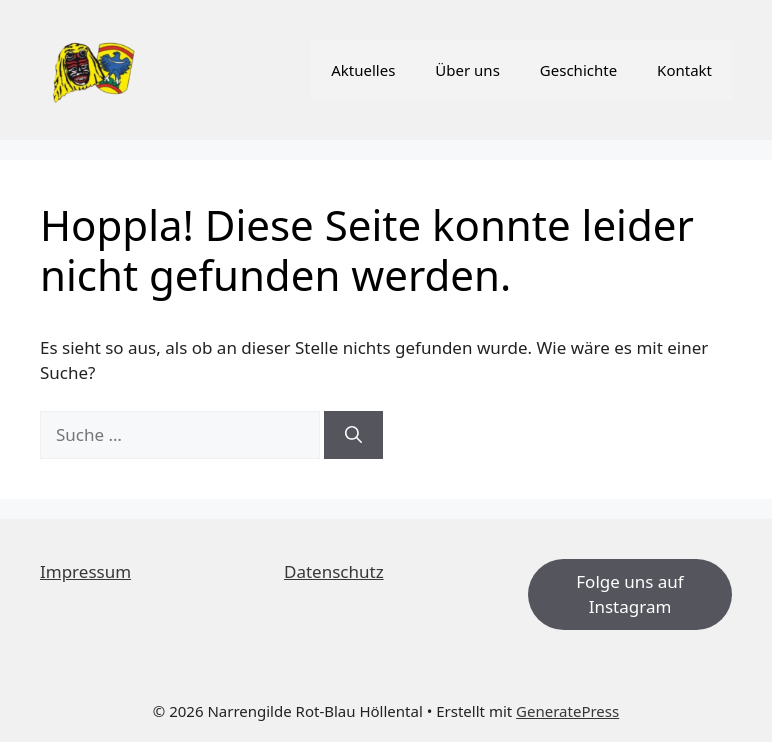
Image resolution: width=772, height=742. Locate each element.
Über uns (467, 70)
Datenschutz (334, 571)
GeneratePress (567, 711)
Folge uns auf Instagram (629, 594)
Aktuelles (363, 70)
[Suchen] (353, 435)
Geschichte (578, 70)
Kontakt (684, 70)
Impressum (85, 571)
